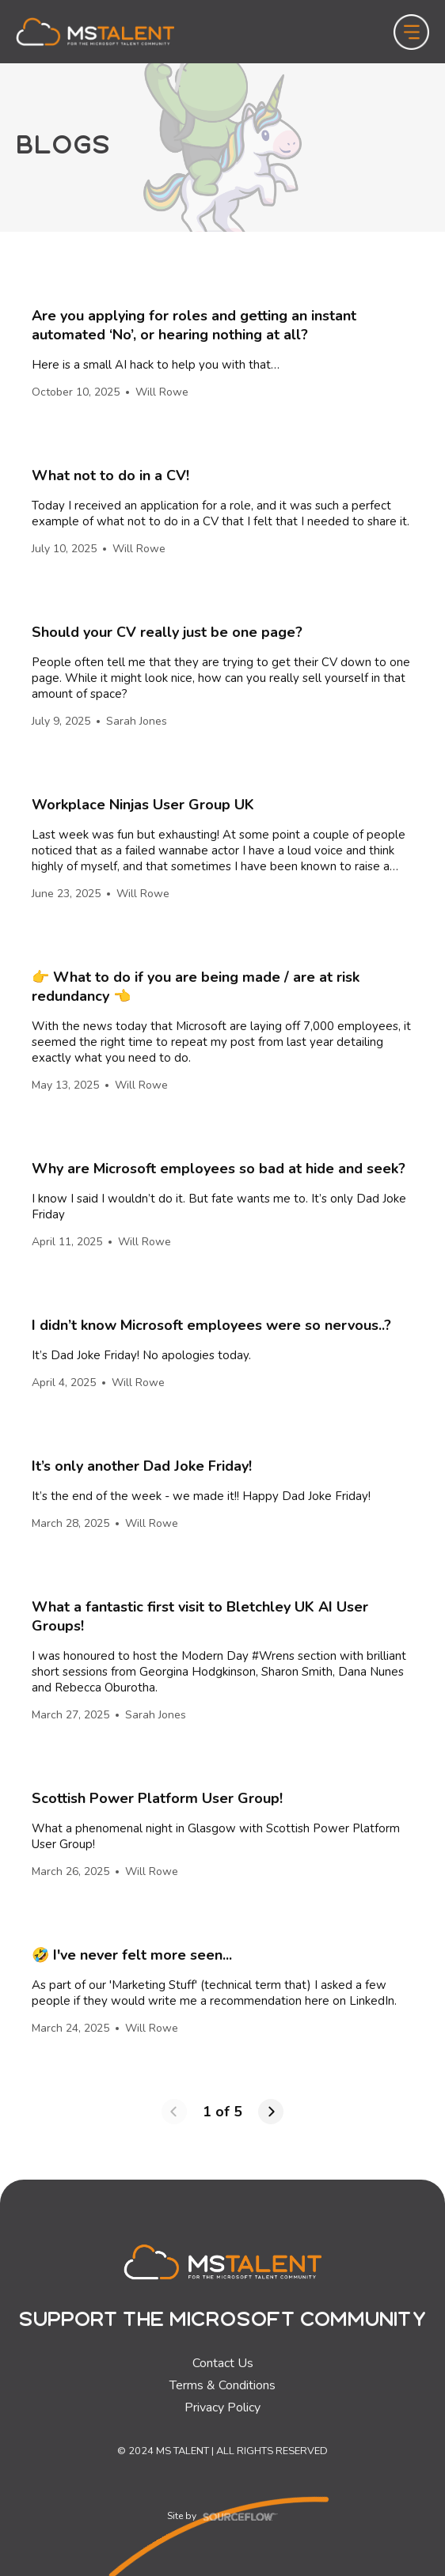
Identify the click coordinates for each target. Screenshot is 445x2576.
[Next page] (270, 2111)
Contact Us (222, 2363)
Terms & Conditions (222, 2385)
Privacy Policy (222, 2407)
